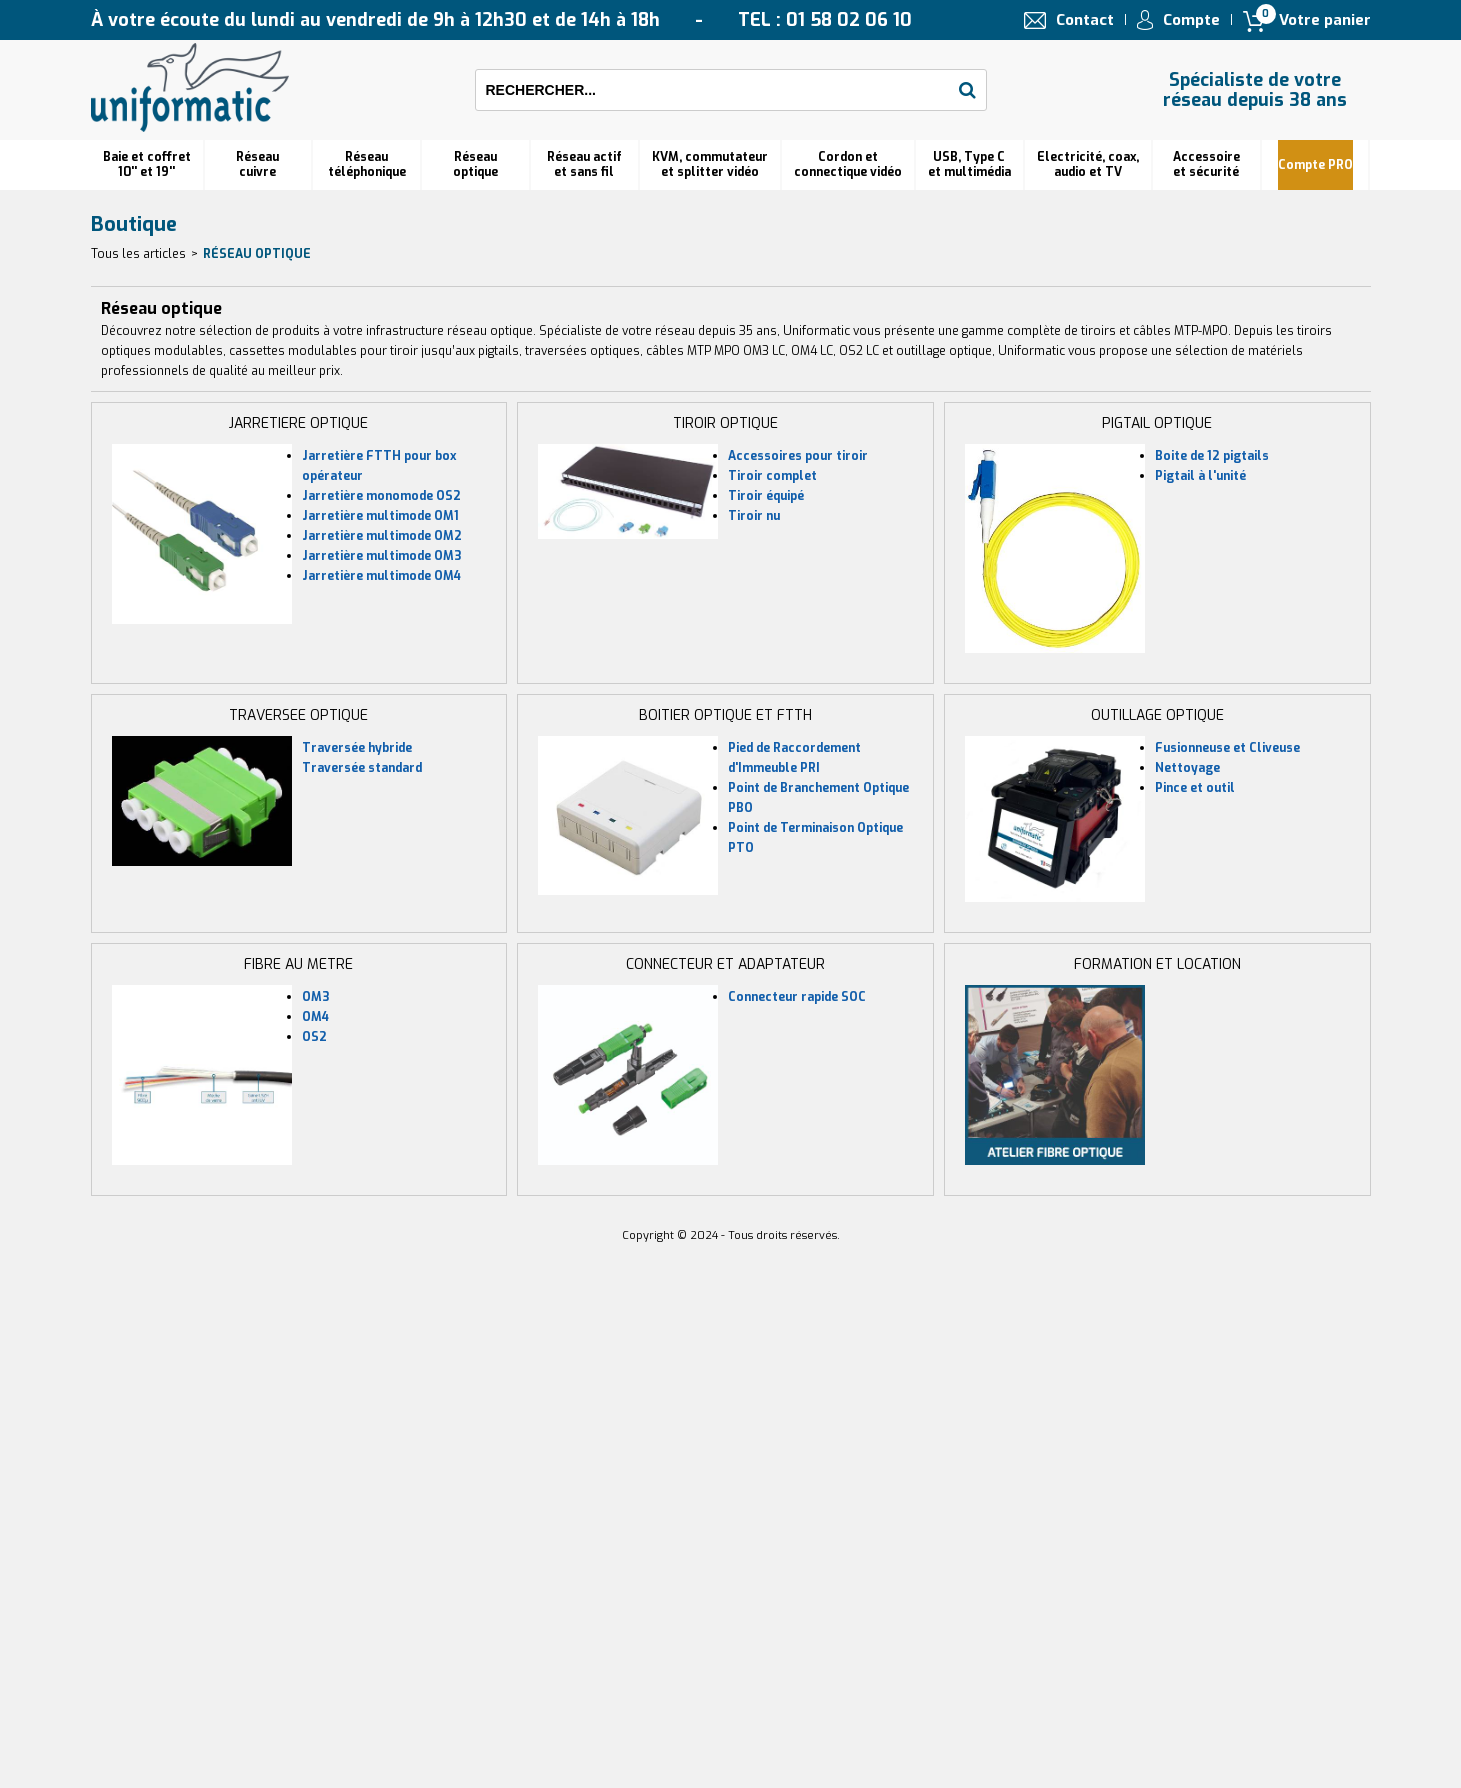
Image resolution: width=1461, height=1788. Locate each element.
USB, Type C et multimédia (969, 164)
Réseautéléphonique (367, 164)
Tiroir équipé (766, 496)
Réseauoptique (475, 164)
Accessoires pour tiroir (798, 456)
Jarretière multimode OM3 (381, 556)
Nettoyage (1187, 768)
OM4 (315, 1017)
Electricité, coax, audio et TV (1088, 164)
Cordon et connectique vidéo (848, 164)
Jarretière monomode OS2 (381, 496)
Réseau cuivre (257, 164)
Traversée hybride (357, 748)
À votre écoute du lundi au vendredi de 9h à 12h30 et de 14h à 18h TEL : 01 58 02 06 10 (501, 20)
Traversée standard (362, 768)
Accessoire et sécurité (1206, 164)
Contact (1085, 20)
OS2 (314, 1037)
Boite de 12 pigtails (1212, 456)
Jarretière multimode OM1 (380, 516)
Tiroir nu (754, 516)
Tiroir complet (772, 476)
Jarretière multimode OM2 (382, 536)
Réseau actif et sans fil (584, 164)
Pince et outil (1195, 788)
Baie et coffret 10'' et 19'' (147, 164)
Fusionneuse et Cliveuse (1227, 748)
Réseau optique (257, 254)
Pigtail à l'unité (1200, 476)
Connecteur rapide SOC (797, 997)
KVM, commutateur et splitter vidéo (710, 164)
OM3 (315, 997)
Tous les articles (138, 254)
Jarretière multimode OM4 (381, 576)
